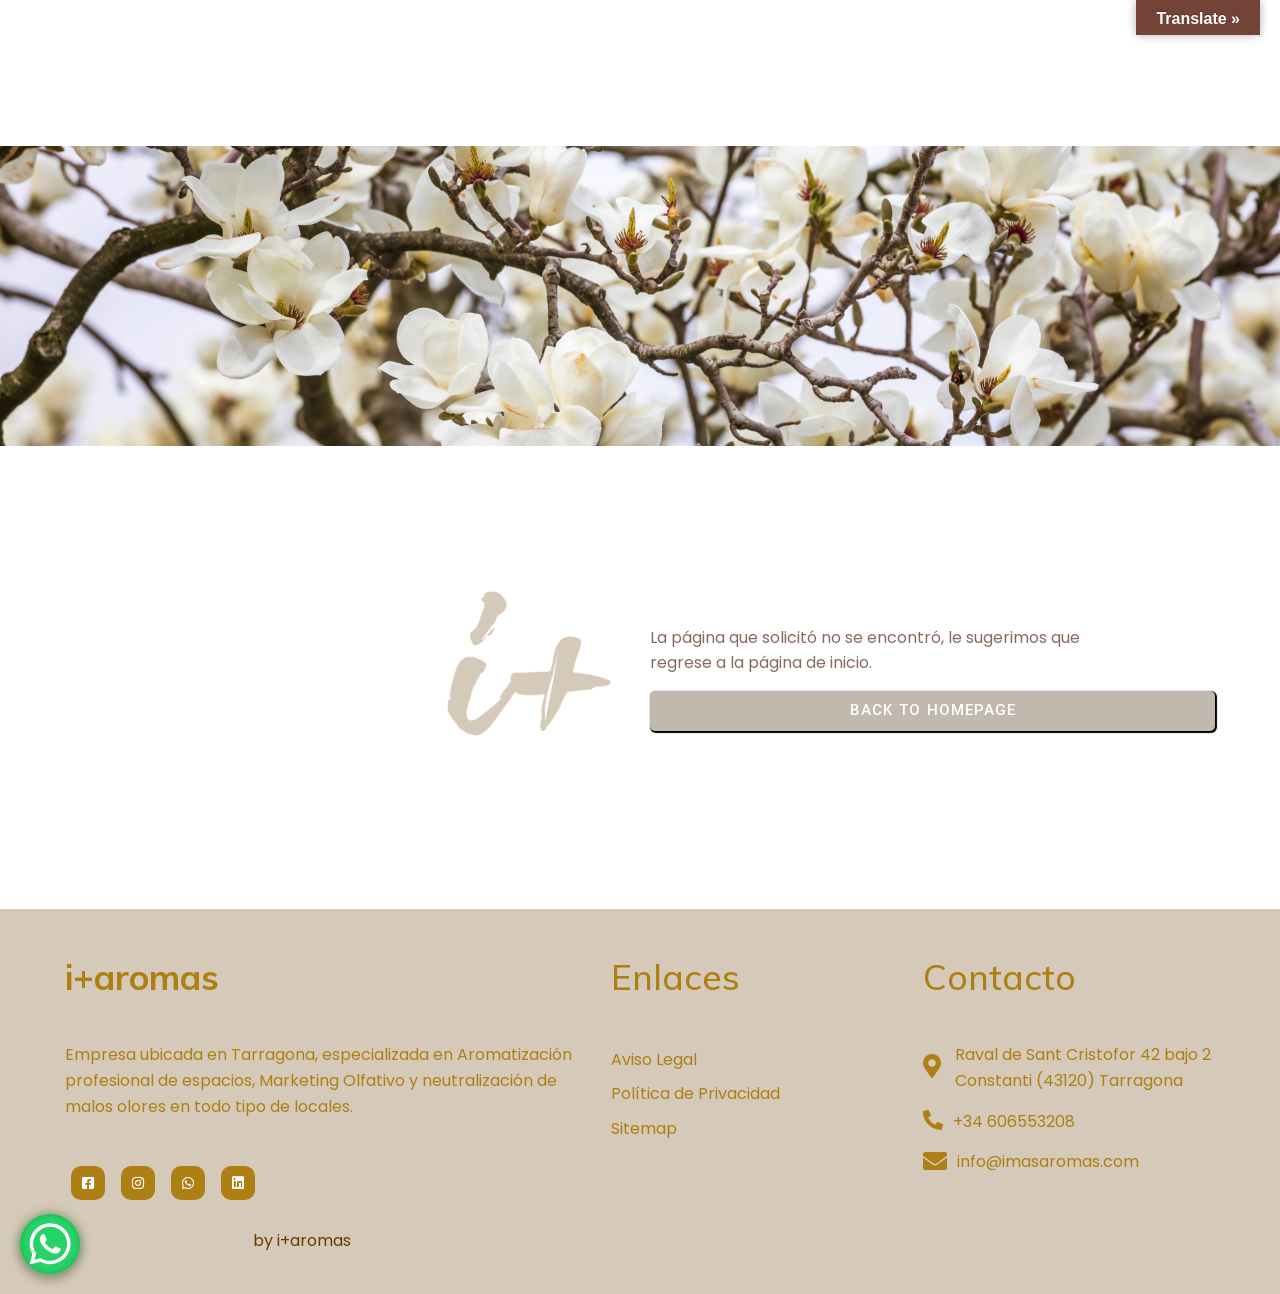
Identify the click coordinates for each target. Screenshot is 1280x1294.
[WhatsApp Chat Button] (50, 1244)
